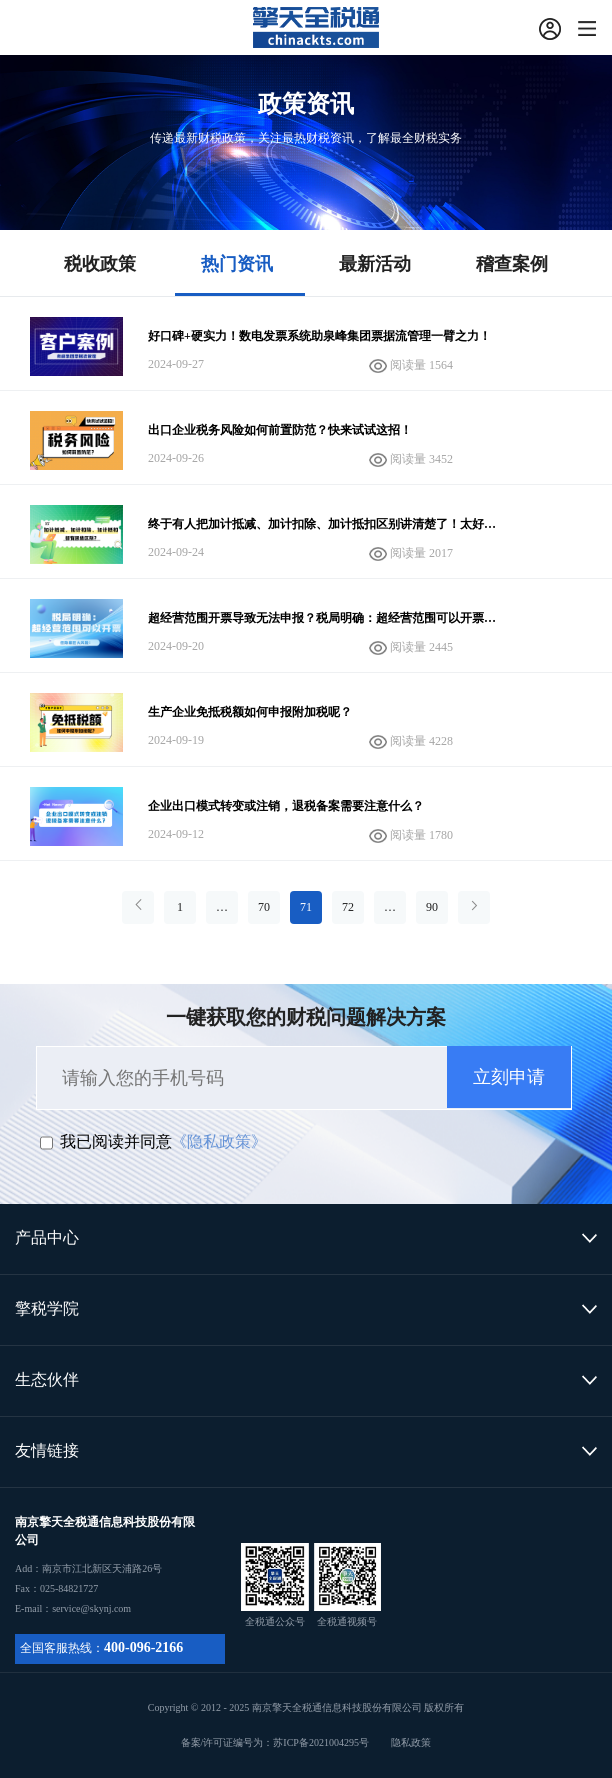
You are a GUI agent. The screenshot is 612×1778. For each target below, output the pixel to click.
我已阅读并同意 (116, 1141)
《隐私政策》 (219, 1141)
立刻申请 (509, 1077)
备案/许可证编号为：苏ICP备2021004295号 (306, 1742)
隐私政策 (411, 1742)
